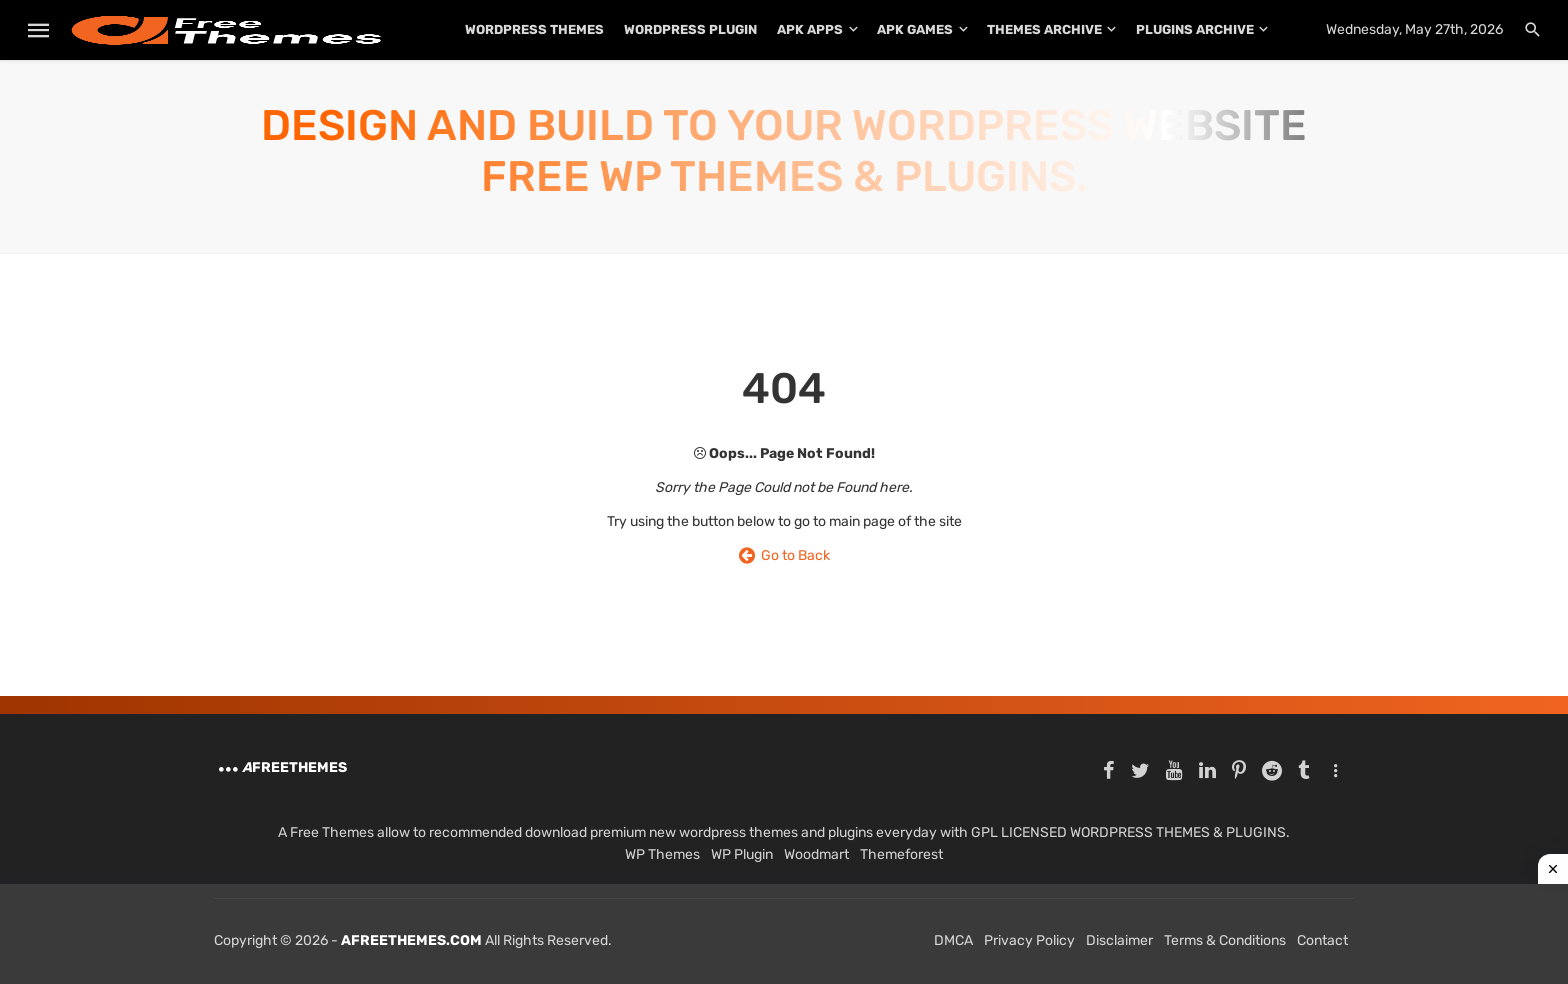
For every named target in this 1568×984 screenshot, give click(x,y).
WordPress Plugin (690, 29)
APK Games (915, 29)
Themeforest (901, 854)
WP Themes (662, 854)
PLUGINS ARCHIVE (1195, 29)
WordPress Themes (534, 29)
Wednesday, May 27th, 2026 (1414, 29)
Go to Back (784, 555)
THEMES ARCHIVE (1044, 29)
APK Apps (810, 29)
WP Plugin (742, 854)
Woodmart (816, 854)
